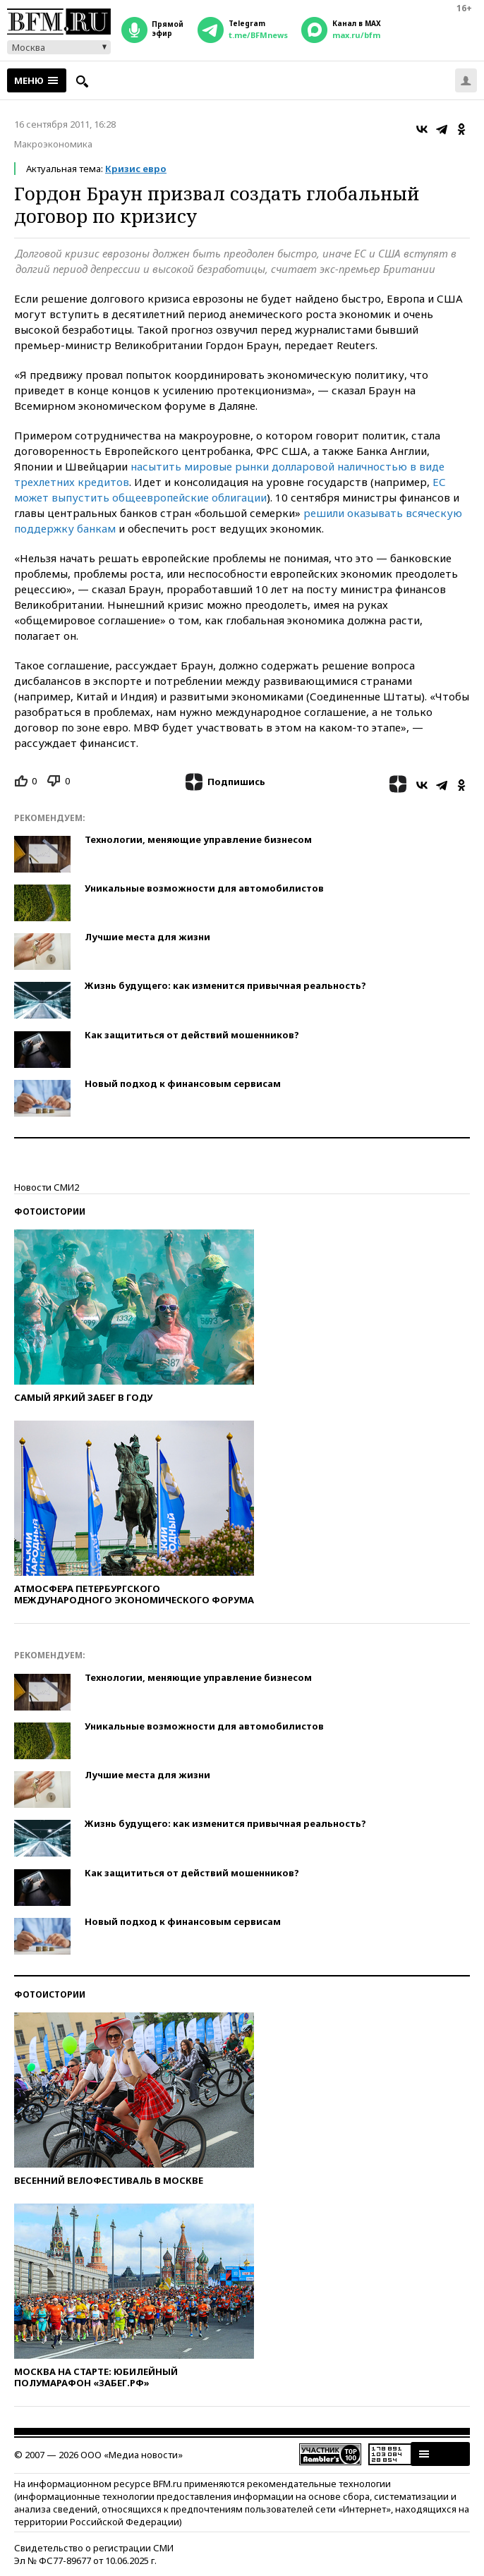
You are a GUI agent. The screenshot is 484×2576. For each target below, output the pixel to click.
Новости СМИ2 (46, 1187)
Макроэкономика (53, 144)
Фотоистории (49, 1211)
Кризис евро (136, 168)
